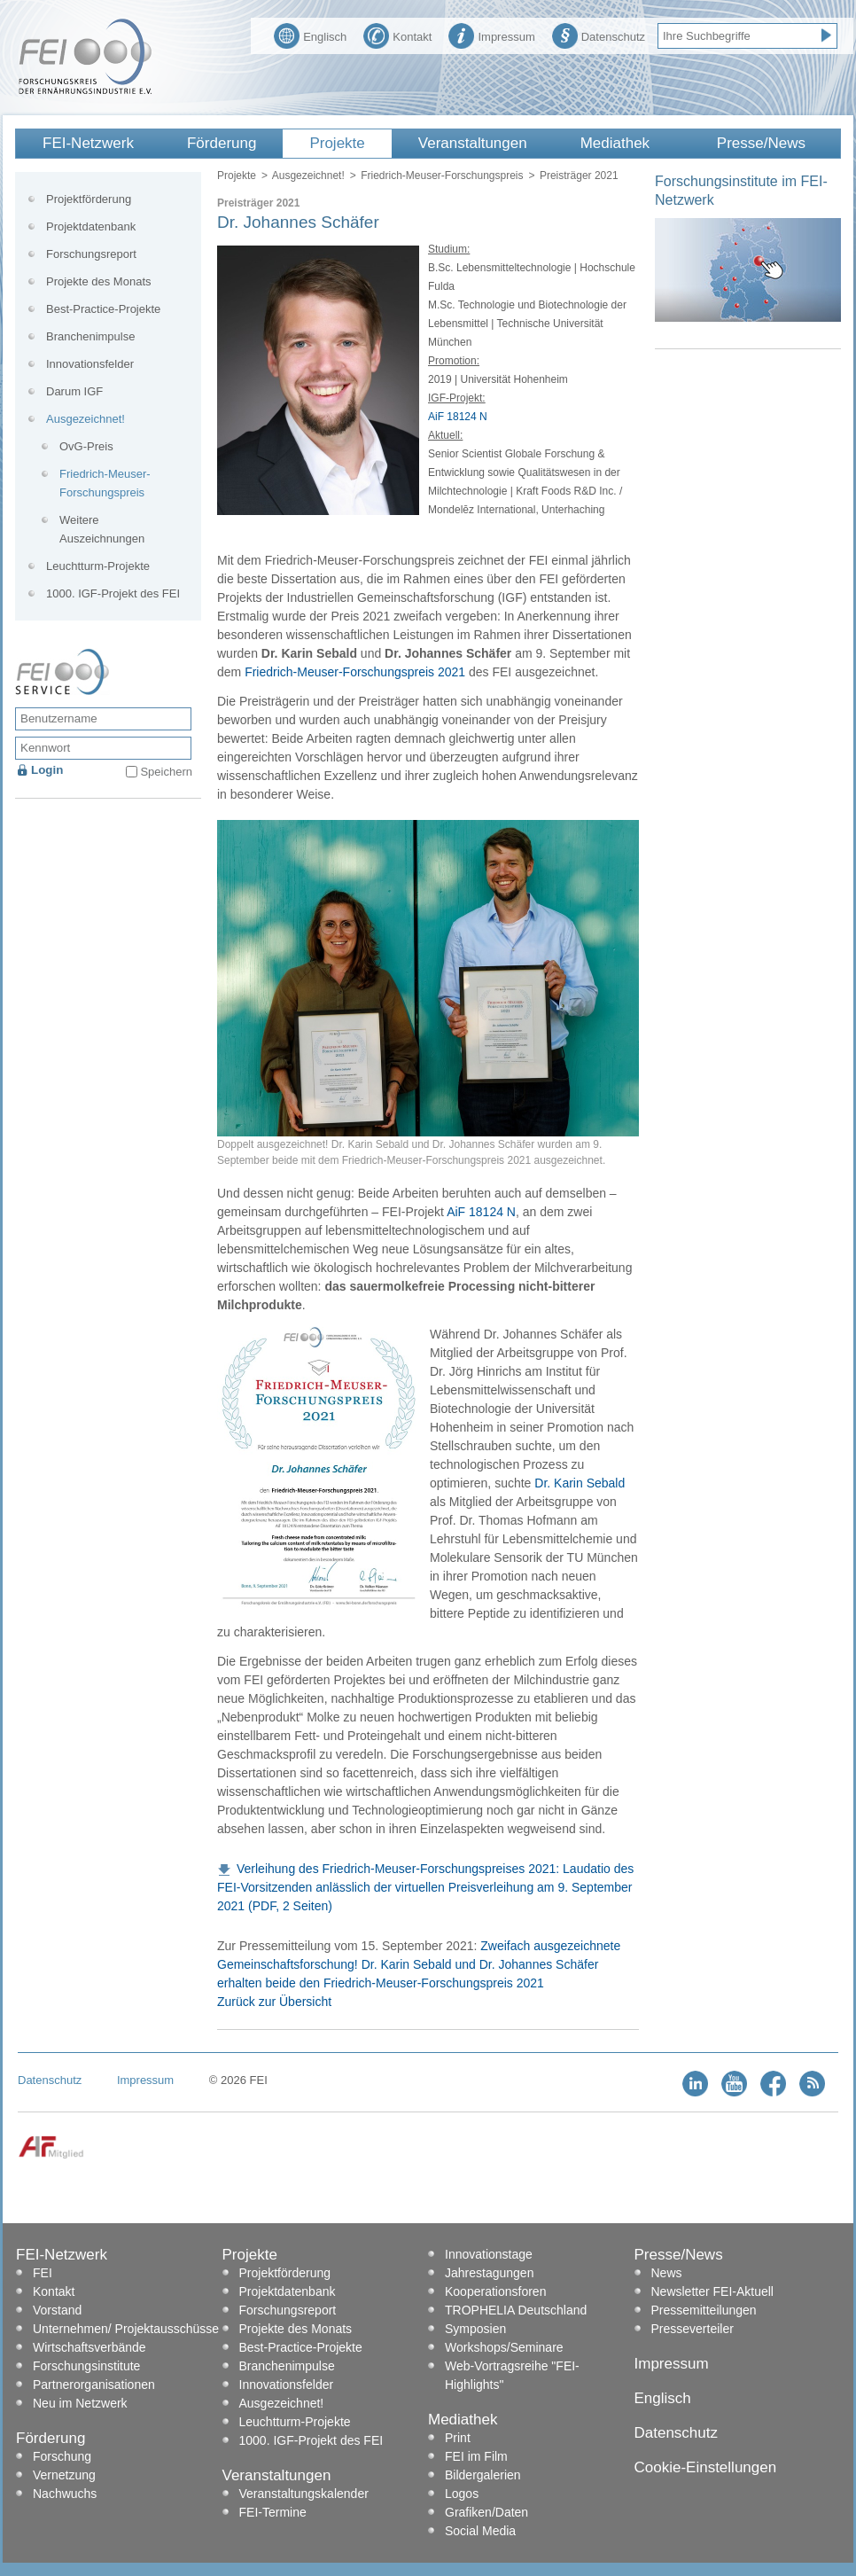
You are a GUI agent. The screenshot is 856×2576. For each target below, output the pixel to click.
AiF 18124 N (457, 416)
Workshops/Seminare (504, 2347)
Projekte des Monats (99, 281)
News (666, 2273)
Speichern (166, 771)
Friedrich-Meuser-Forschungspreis (442, 175)
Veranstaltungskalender (304, 2493)
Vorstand (57, 2310)
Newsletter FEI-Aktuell (712, 2291)
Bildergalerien (483, 2475)
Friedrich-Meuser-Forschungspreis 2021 (355, 672)
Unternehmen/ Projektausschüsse (126, 2329)
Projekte (336, 143)
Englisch (310, 34)
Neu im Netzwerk (80, 2403)
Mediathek (615, 143)
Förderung (221, 143)
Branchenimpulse (90, 336)
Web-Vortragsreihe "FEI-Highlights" (512, 2375)
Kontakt (397, 34)
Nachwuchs (65, 2493)
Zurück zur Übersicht (274, 2001)
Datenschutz (598, 34)
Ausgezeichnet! (308, 175)
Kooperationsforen (495, 2291)
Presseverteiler (692, 2329)
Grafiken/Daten (486, 2512)
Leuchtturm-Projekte (98, 566)
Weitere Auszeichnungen (101, 529)
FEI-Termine (273, 2512)
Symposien (475, 2329)
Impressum (491, 34)
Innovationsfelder (90, 364)
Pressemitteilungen (704, 2310)
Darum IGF (74, 391)
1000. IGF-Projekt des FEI (113, 593)
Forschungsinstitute (86, 2366)
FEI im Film (476, 2456)
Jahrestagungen (489, 2273)
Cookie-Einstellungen (705, 2467)
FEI (42, 2273)
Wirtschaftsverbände (89, 2347)
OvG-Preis (86, 446)
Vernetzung (64, 2475)
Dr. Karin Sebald (579, 1483)
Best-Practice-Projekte (103, 309)
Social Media (480, 2531)
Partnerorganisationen (94, 2384)
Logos (462, 2493)
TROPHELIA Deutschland (516, 2310)
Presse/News (761, 143)
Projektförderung (88, 199)
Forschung (62, 2456)
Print (458, 2438)
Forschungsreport (91, 254)
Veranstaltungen (472, 143)
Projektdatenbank (91, 226)
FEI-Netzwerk (88, 143)
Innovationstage (489, 2254)
